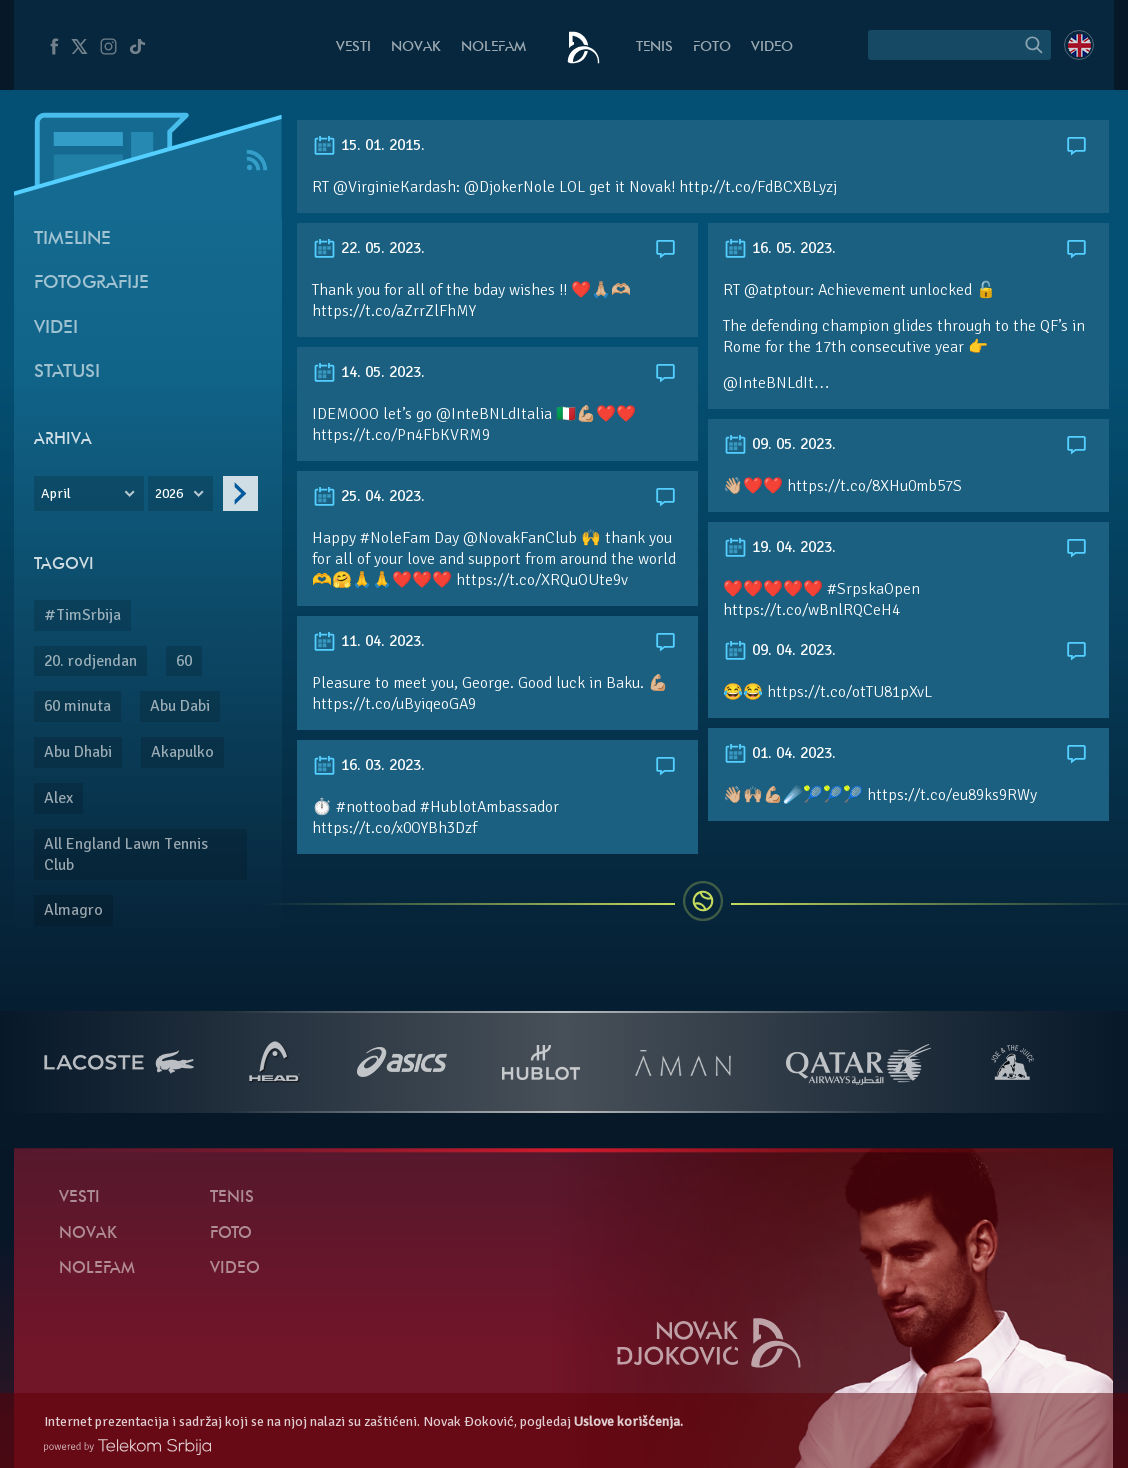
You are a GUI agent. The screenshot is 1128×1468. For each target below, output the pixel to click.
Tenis (654, 47)
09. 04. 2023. (779, 650)
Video (772, 47)
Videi (56, 328)
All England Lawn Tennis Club (126, 854)
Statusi (67, 372)
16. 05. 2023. (779, 248)
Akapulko (182, 752)
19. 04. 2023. (779, 547)
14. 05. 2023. (368, 372)
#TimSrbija (82, 615)
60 (184, 661)
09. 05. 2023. (779, 444)
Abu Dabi (180, 706)
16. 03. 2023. (368, 765)
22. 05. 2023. (368, 248)
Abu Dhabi (78, 752)
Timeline (72, 239)
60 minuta (77, 706)
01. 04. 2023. (779, 753)
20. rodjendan (90, 661)
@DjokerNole (509, 187)
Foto (712, 47)
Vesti (353, 47)
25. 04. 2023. (368, 496)
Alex (58, 798)
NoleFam (493, 47)
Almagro (73, 910)
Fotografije (91, 283)
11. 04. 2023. (368, 641)
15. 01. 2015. (368, 145)
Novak (416, 47)
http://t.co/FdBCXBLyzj (758, 187)
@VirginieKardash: (396, 187)
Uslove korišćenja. (628, 1421)
